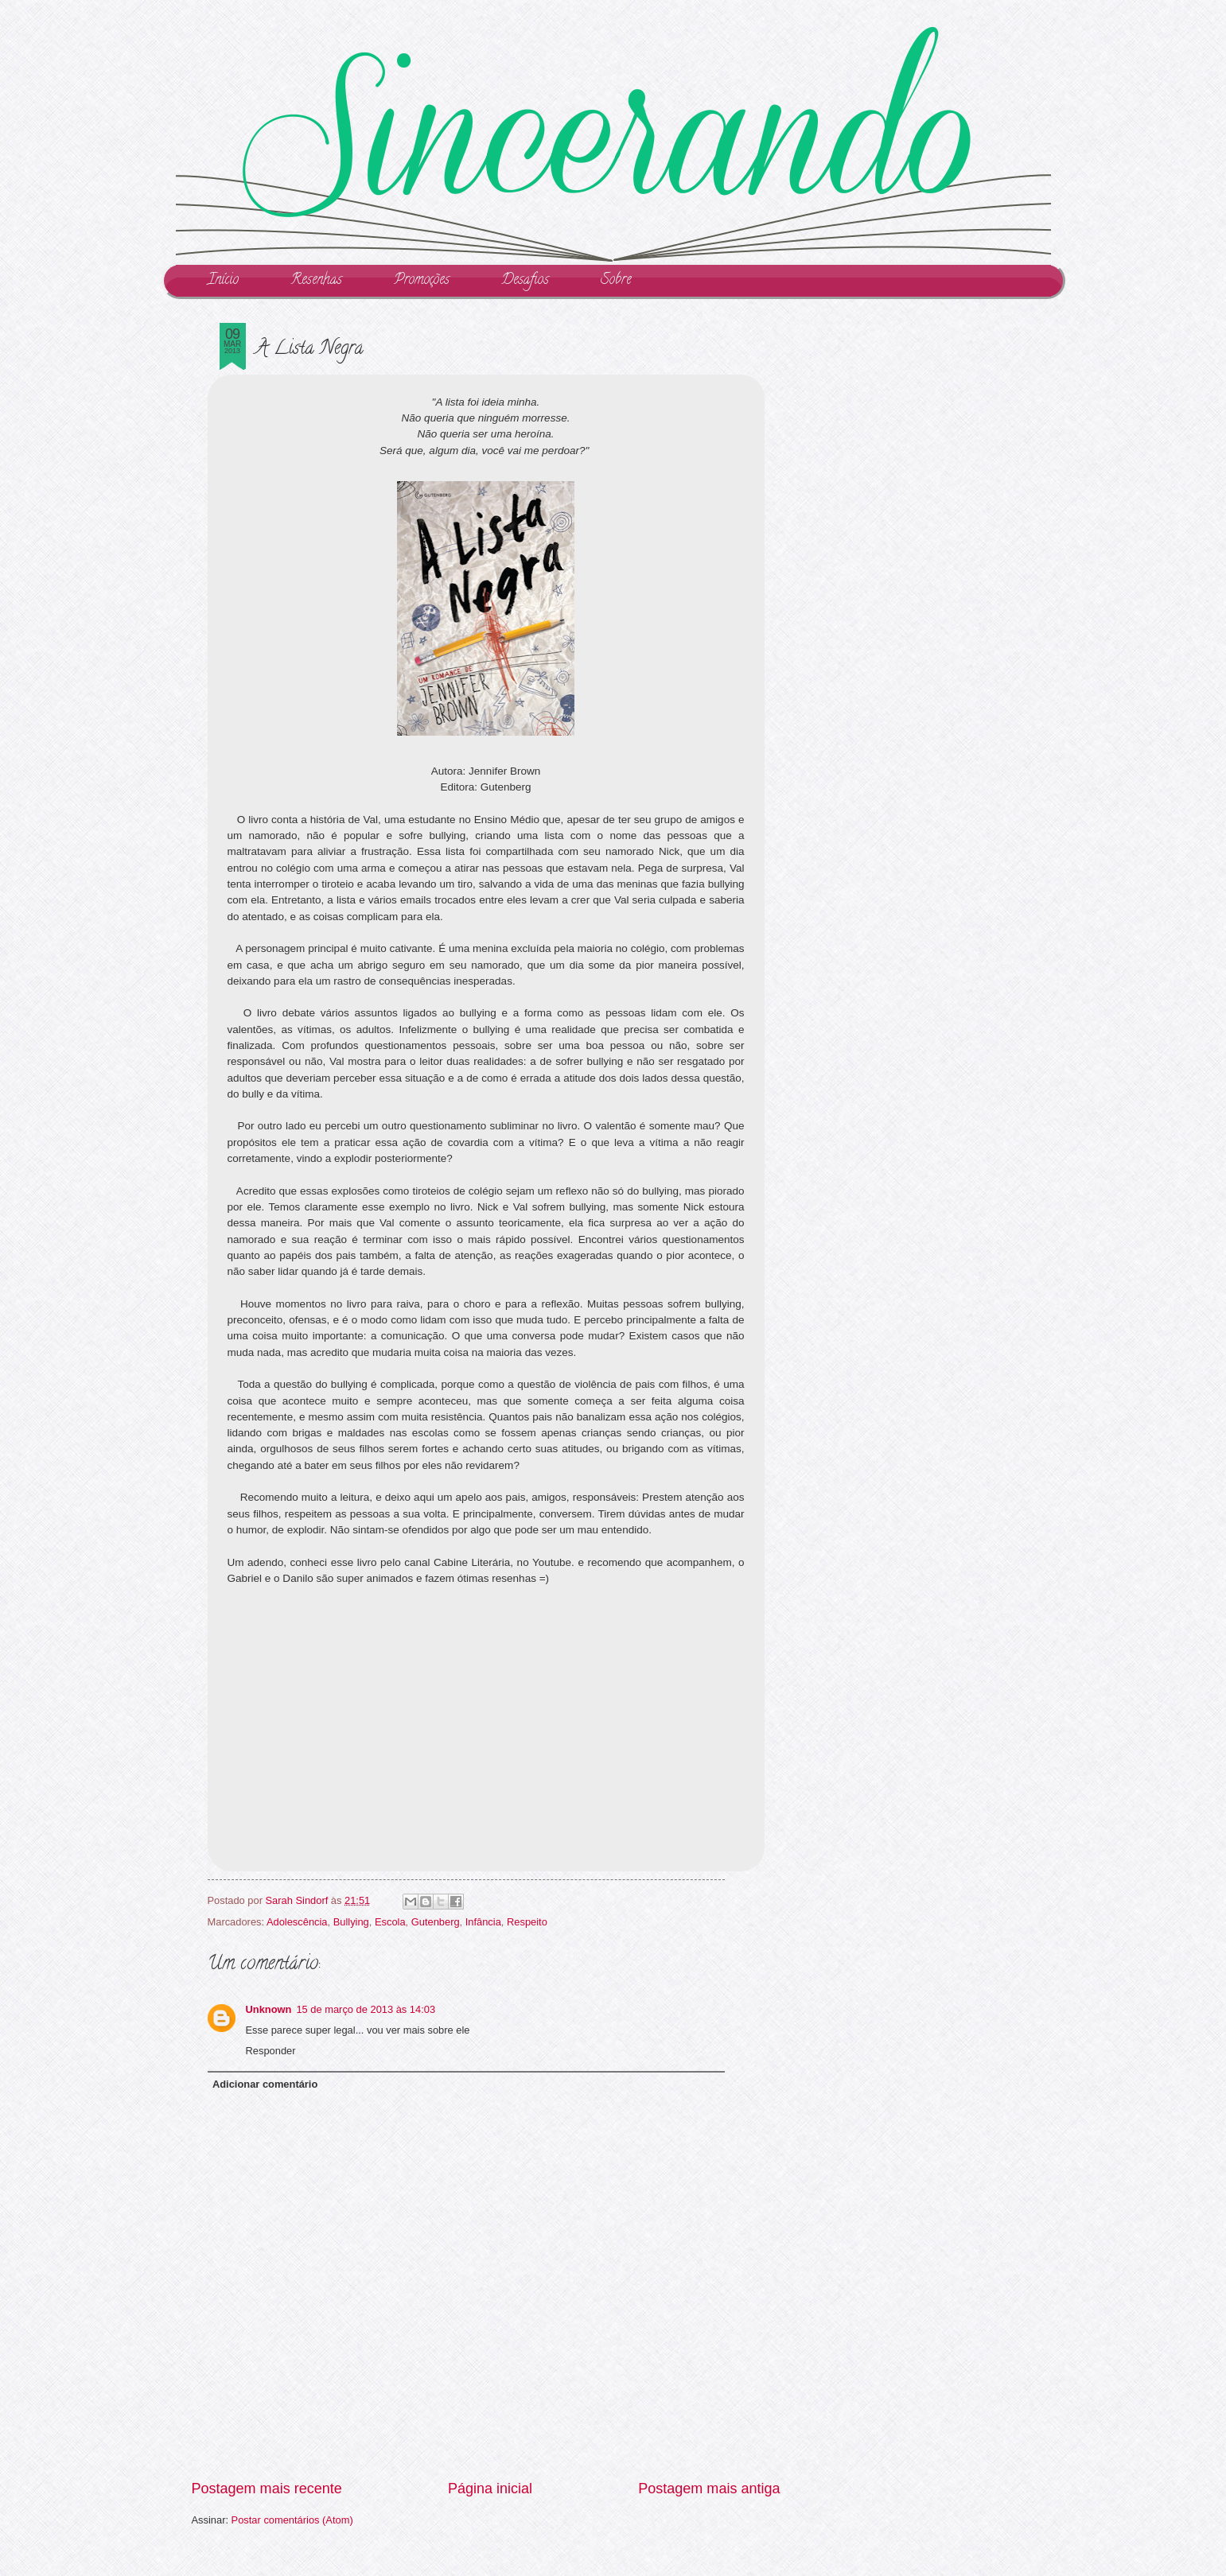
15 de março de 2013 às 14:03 (365, 2009)
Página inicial (490, 2488)
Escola (390, 1922)
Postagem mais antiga (709, 2488)
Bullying (351, 1922)
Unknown (269, 2009)
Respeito (527, 1922)
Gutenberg (435, 1922)
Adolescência (297, 1922)
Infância (483, 1922)
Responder (271, 2051)
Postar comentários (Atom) (292, 2520)
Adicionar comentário (264, 2084)
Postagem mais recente (267, 2488)
